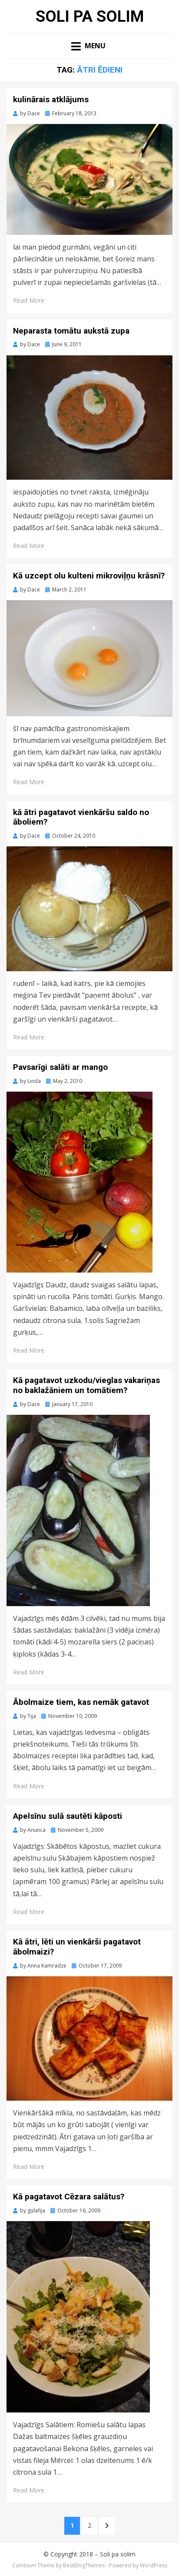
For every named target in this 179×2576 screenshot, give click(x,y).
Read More (28, 300)
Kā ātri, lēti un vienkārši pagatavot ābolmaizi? (77, 1947)
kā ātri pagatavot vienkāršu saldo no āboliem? (81, 817)
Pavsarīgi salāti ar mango (60, 1067)
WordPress (153, 2565)
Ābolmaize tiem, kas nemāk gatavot (81, 1702)
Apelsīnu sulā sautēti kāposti (67, 1816)
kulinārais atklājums (51, 99)
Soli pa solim (90, 16)
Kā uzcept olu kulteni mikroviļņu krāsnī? (89, 576)
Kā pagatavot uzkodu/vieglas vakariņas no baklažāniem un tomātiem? (86, 1385)
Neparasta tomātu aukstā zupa (71, 331)
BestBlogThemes (84, 2565)
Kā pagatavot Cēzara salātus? (68, 2197)
